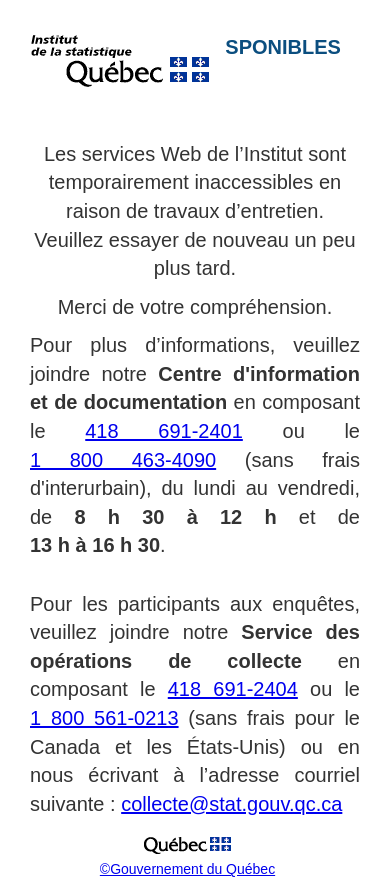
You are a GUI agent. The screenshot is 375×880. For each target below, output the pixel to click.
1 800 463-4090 (123, 460)
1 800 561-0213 (104, 718)
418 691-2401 (164, 431)
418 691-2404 (233, 689)
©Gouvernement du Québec (187, 869)
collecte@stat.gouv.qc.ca (231, 804)
